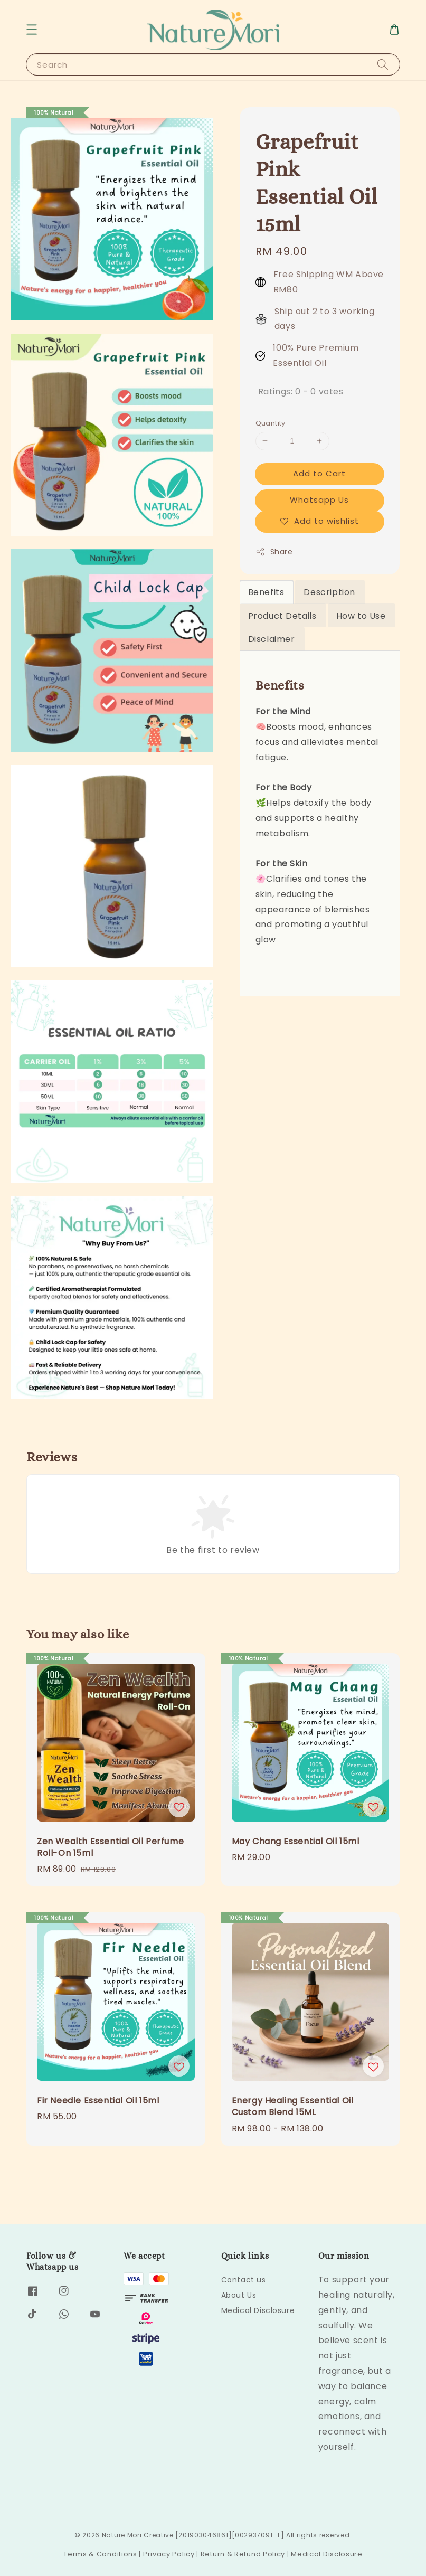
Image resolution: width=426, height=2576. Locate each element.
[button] (31, 29)
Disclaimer (271, 639)
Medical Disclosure (258, 2310)
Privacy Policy (169, 2554)
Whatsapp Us (319, 499)
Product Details (282, 616)
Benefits (266, 592)
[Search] (383, 64)
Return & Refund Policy (243, 2554)
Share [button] (274, 551)
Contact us (243, 2280)
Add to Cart (319, 473)
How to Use (361, 616)
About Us (239, 2295)
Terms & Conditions (100, 2554)
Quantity (270, 423)
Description (329, 592)
